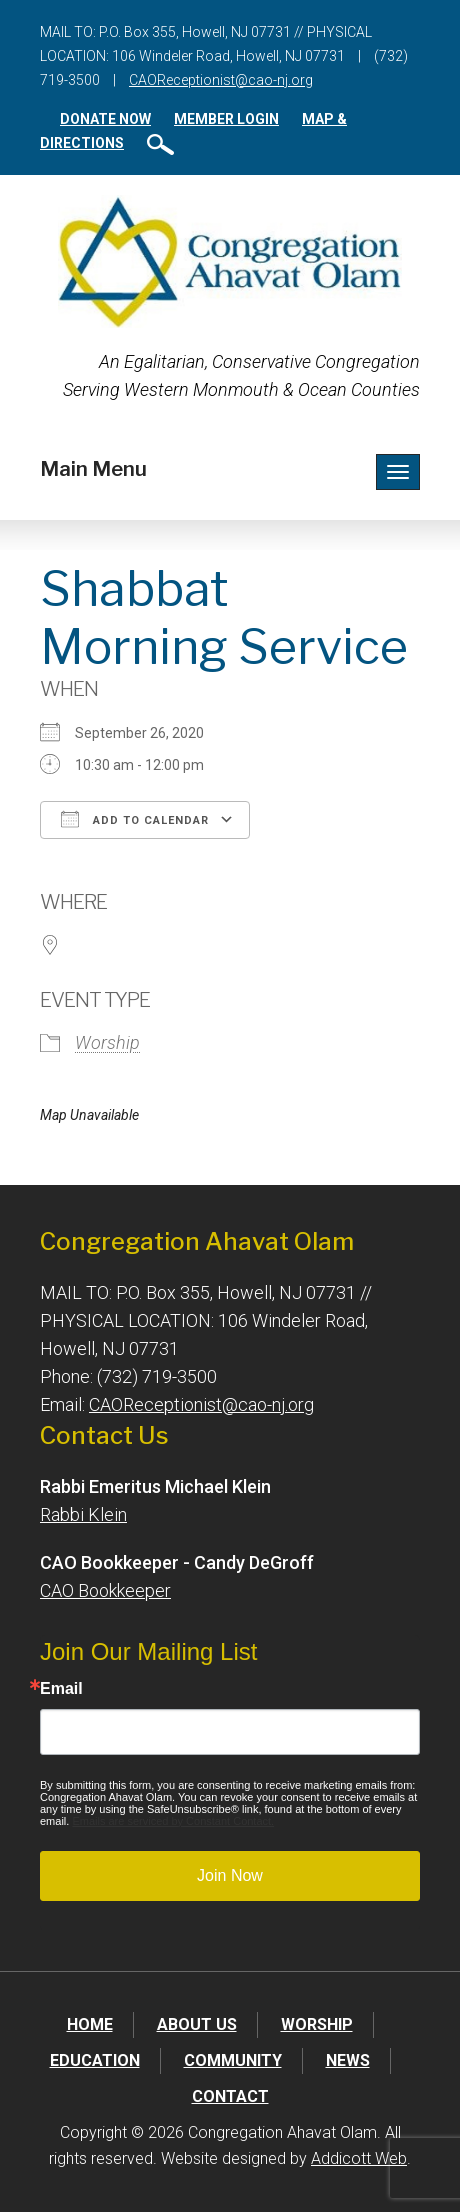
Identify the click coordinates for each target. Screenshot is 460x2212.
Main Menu (93, 469)
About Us (197, 2024)
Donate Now (105, 119)
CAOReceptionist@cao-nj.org (221, 80)
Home (90, 2024)
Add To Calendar (135, 819)
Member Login (226, 119)
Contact (230, 2096)
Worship (107, 1042)
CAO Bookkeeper (105, 1590)
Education (95, 2060)
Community (233, 2060)
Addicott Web (359, 2158)
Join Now (230, 1875)
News (348, 2060)
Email (61, 1689)
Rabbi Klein (83, 1514)
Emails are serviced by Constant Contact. (173, 1821)
